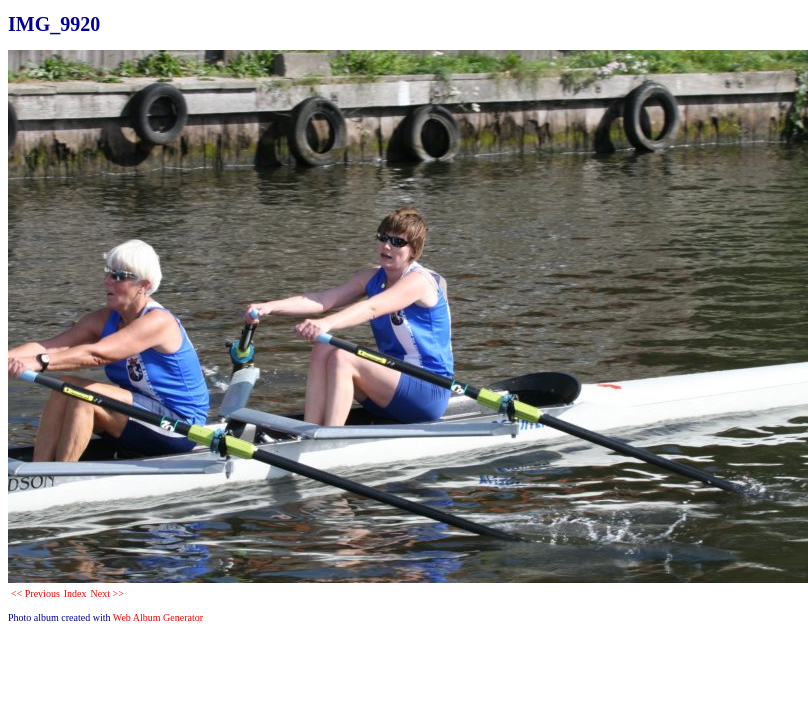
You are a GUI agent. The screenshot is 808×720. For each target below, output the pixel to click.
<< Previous (35, 593)
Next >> (107, 593)
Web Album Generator (158, 617)
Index (75, 593)
